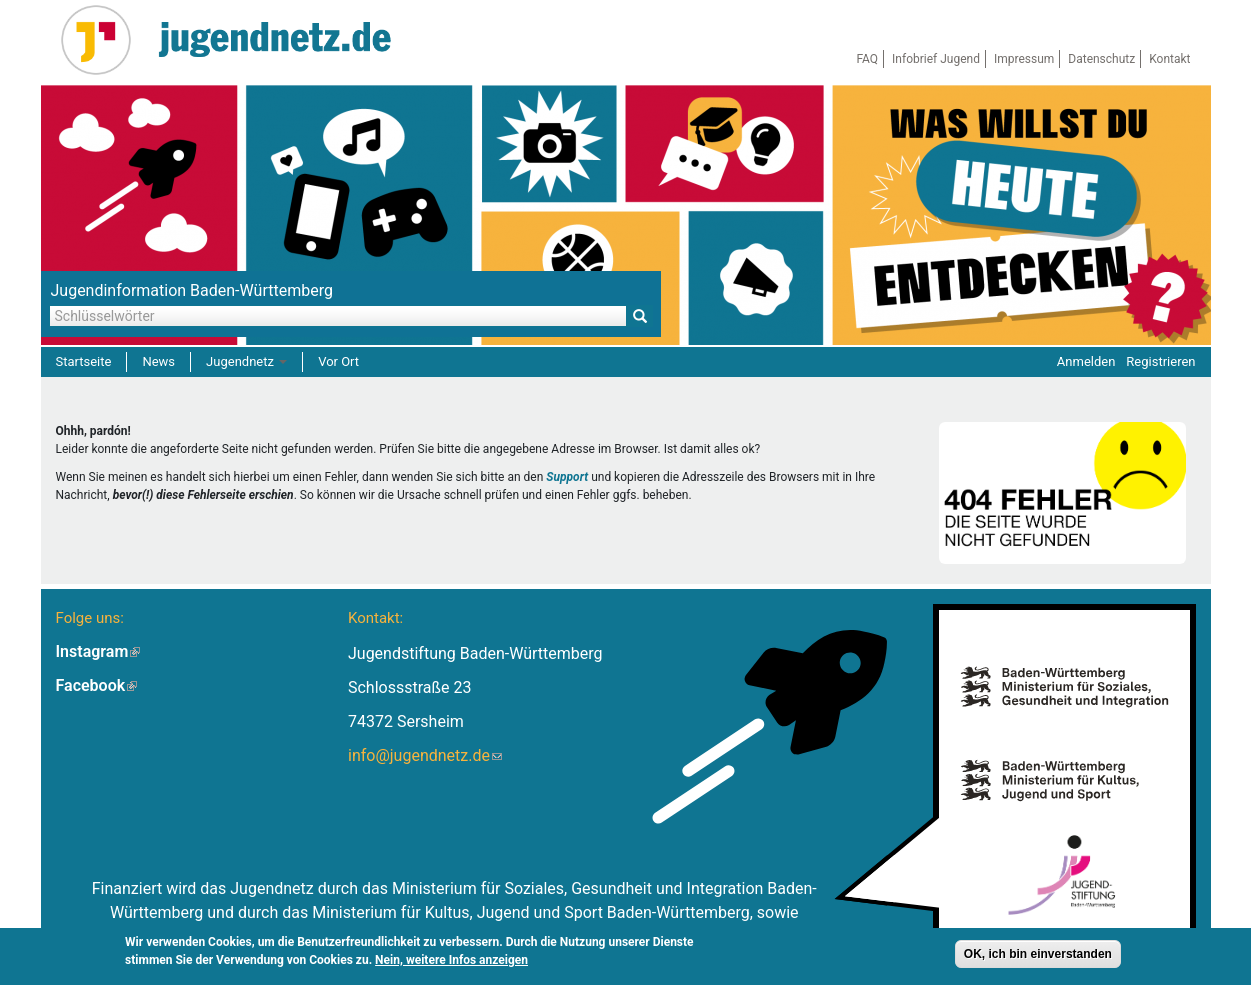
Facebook (97, 685)
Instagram (98, 651)
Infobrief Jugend (936, 59)
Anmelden (1086, 361)
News (158, 361)
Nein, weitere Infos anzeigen (451, 961)
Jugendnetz (246, 361)
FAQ (867, 59)
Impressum (1024, 59)
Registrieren (1160, 361)
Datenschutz (1101, 59)
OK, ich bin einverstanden (1038, 955)
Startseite (84, 361)
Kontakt (1169, 59)
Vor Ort (338, 361)
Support (567, 477)
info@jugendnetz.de (425, 755)
